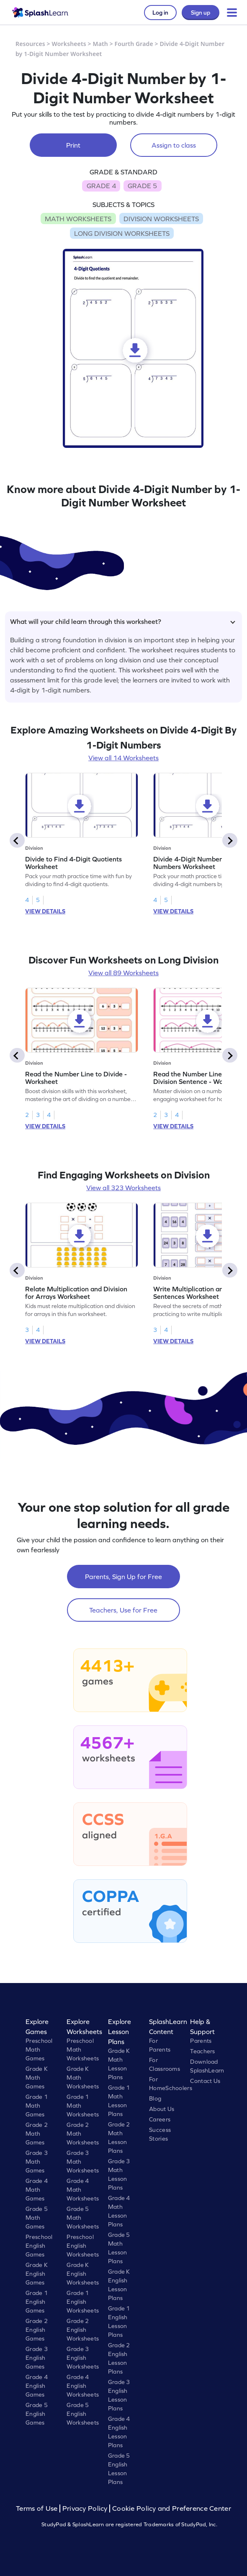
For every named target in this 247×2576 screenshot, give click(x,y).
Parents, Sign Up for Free (123, 1576)
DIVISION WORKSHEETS (161, 218)
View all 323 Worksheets (123, 1187)
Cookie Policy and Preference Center (171, 2508)
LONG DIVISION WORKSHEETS (122, 233)
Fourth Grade (134, 44)
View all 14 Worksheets (123, 758)
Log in (160, 12)
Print (73, 145)
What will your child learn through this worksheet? (122, 621)
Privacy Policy (85, 2508)
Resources (30, 44)
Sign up (200, 12)
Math (100, 44)
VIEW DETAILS (45, 911)
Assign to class (174, 145)
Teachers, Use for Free (123, 1610)
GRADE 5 (142, 185)
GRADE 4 (101, 185)
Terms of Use (37, 2508)
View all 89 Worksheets (123, 972)
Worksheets (69, 44)
